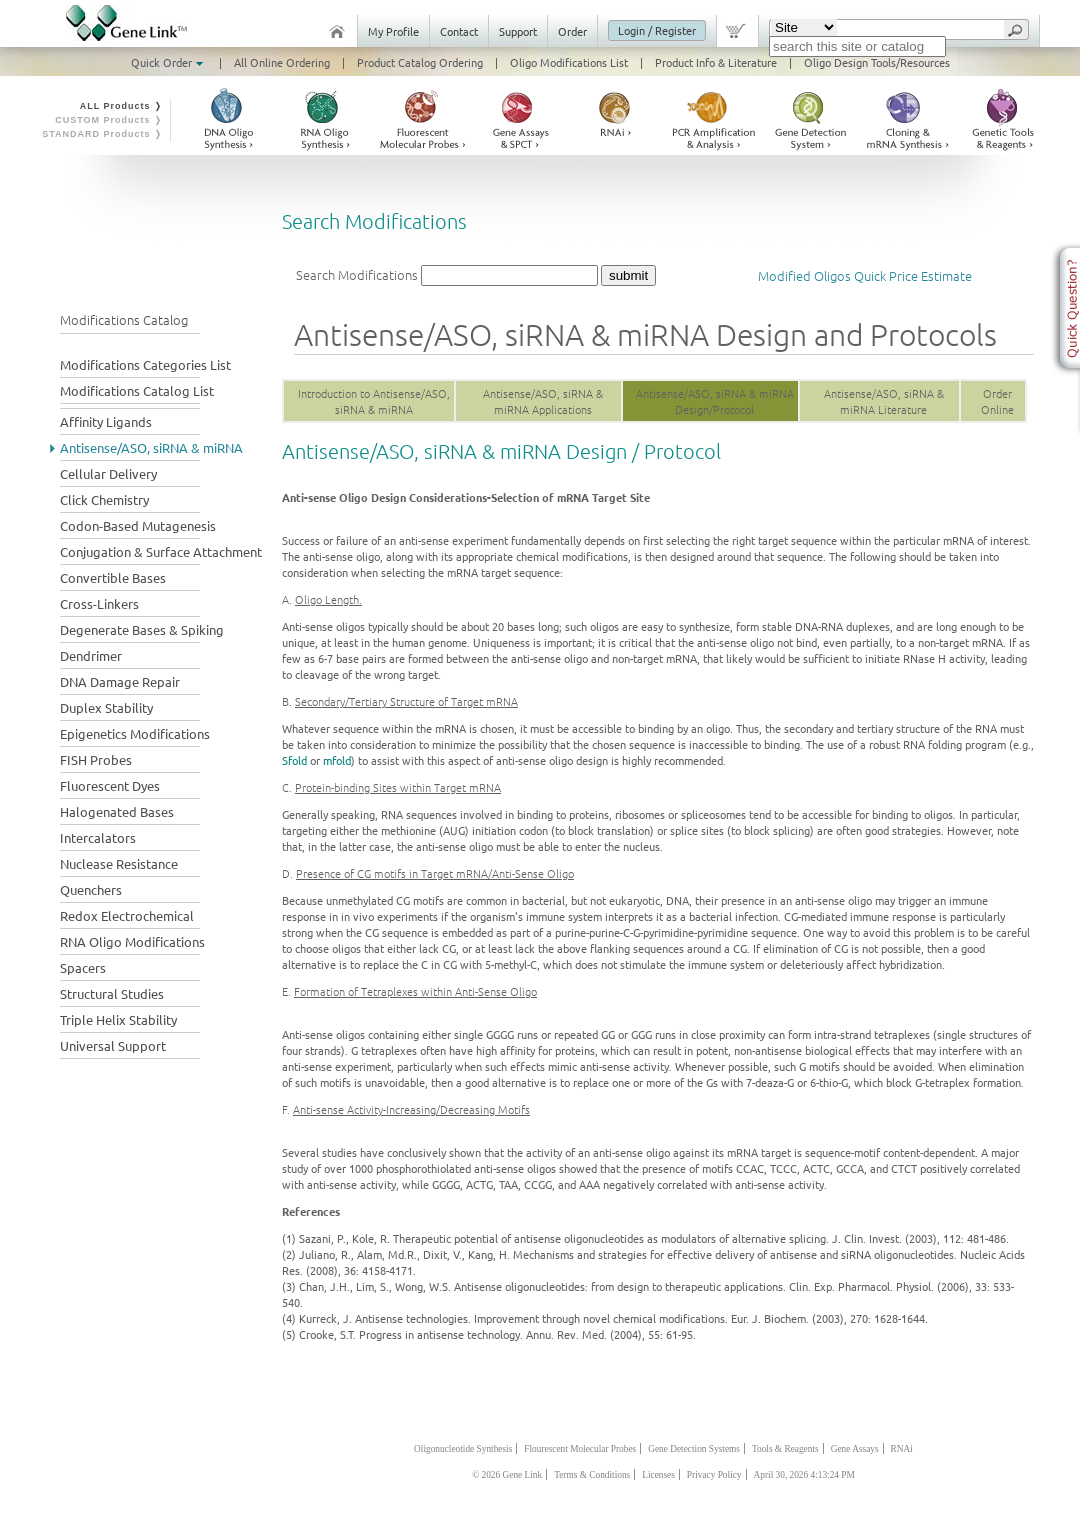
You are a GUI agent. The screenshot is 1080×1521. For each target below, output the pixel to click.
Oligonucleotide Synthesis (463, 1449)
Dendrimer (91, 655)
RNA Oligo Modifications (132, 941)
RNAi (902, 1449)
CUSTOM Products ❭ (109, 120)
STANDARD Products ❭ (102, 134)
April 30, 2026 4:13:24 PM (804, 1475)
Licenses (658, 1475)
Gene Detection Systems (694, 1449)
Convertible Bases (113, 577)
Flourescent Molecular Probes (580, 1449)
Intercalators (98, 837)
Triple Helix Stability (118, 1019)
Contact (459, 31)
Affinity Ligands (106, 421)
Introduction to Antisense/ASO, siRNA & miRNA (374, 401)
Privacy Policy (714, 1475)
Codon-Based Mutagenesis (138, 525)
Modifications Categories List (145, 364)
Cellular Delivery (108, 473)
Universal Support (113, 1045)
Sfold (294, 760)
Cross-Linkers (99, 603)
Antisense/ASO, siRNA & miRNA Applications (543, 401)
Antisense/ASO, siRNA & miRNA (151, 447)
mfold (337, 760)
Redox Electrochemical (127, 915)
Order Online (997, 401)
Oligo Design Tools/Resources (877, 62)
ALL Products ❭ (121, 106)
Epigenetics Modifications (135, 733)
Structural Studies (112, 993)
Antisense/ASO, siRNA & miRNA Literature (884, 401)
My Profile (393, 31)
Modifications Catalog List (137, 390)
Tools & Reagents (785, 1449)
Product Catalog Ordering (420, 62)
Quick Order (169, 62)
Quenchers (91, 889)
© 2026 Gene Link (507, 1475)
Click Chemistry (104, 499)
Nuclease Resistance (119, 863)
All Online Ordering (282, 62)
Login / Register (657, 30)
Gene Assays (855, 1449)
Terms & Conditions (592, 1475)
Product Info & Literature (716, 62)
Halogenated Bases (117, 811)
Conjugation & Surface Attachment (161, 551)
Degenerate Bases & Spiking (142, 629)
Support (518, 31)
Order (572, 31)
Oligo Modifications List (569, 62)
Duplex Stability (106, 707)
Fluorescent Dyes (110, 785)
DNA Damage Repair (120, 681)
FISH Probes (96, 759)
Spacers (83, 967)
